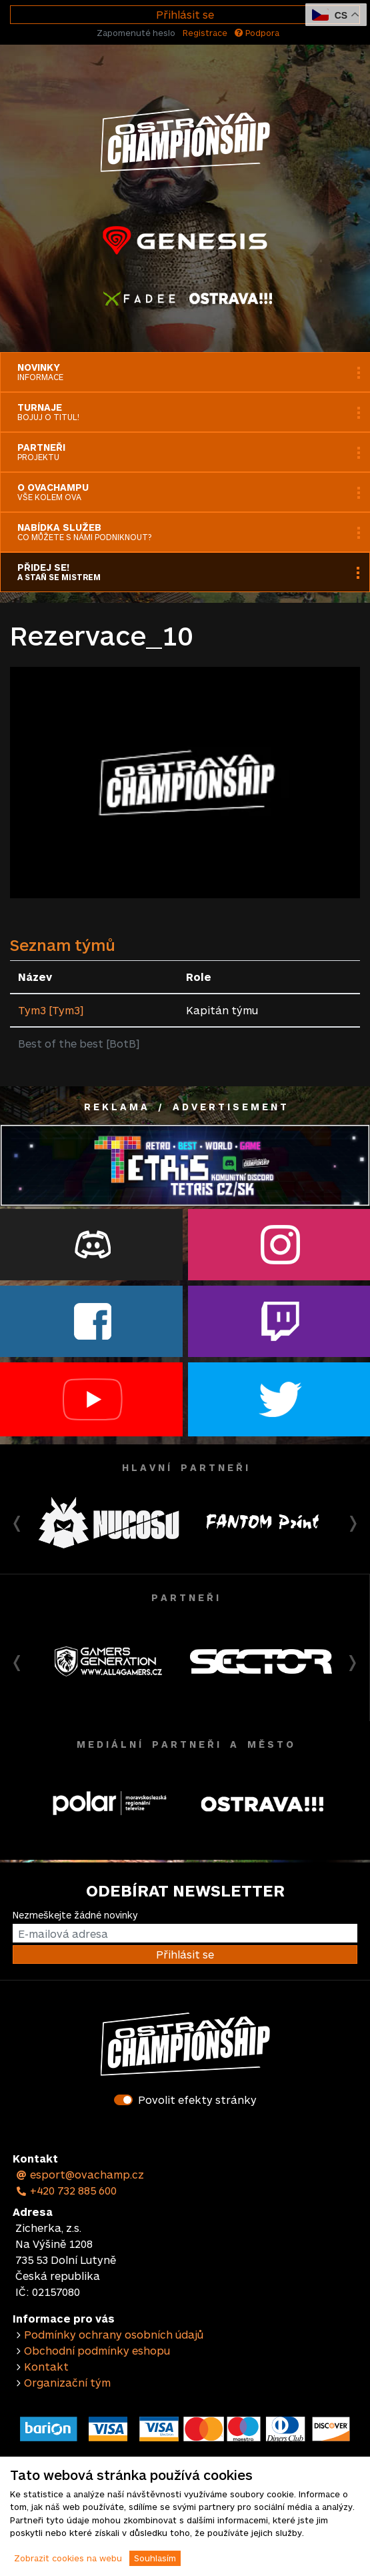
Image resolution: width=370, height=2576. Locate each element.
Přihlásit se (185, 14)
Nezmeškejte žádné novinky (75, 1914)
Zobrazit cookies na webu (68, 2558)
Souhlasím (155, 2558)
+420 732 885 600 (66, 2190)
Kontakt (46, 2366)
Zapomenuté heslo (136, 32)
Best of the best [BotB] (78, 1043)
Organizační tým (67, 2382)
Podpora (257, 32)
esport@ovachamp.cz (79, 2174)
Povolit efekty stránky (197, 2099)
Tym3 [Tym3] (50, 1010)
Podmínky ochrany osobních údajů (113, 2334)
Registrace (205, 32)
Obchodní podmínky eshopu (97, 2350)
